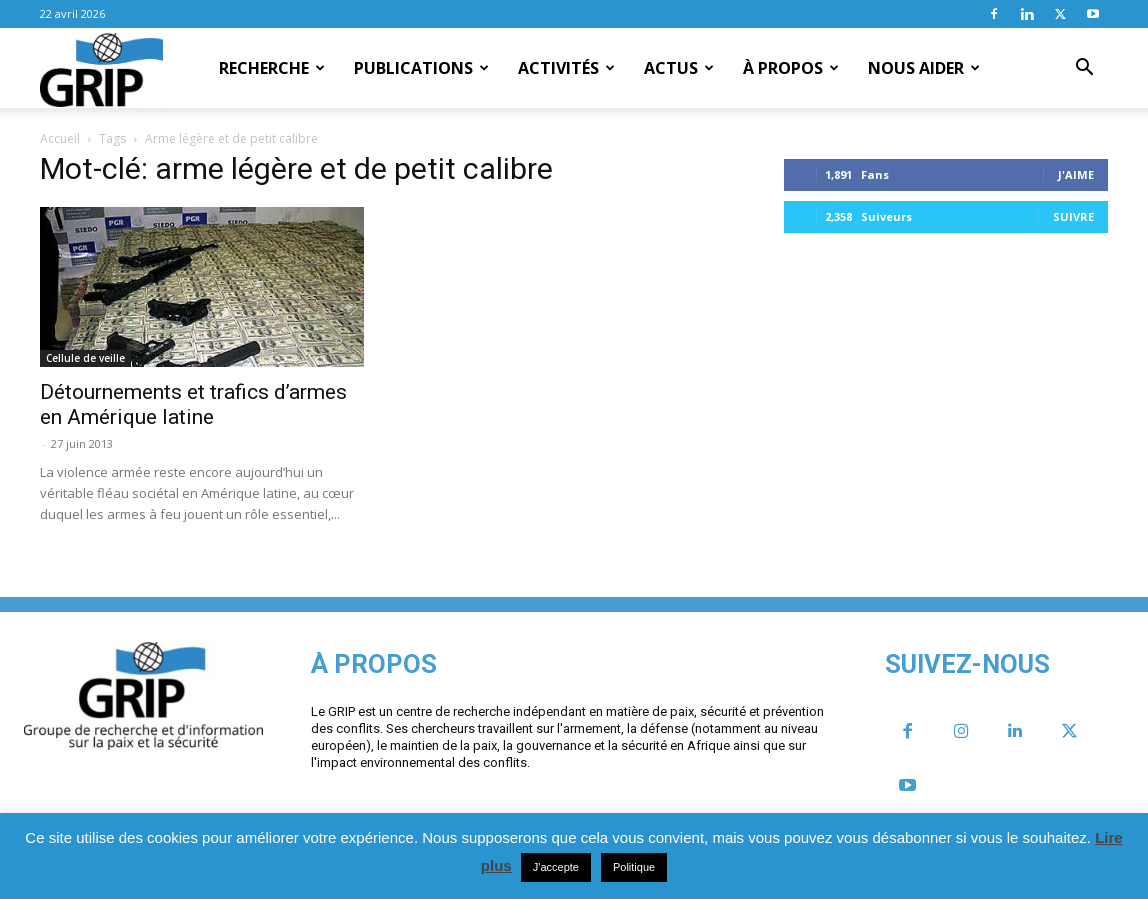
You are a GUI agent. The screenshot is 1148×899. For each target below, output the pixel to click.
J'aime (1076, 174)
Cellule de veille (85, 358)
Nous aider (924, 68)
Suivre (1073, 216)
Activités (566, 68)
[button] (1084, 69)
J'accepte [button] (556, 867)
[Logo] (101, 69)
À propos (791, 68)
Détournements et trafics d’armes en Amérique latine (193, 404)
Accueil (60, 138)
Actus (679, 68)
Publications (421, 68)
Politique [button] (634, 867)
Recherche (272, 68)
